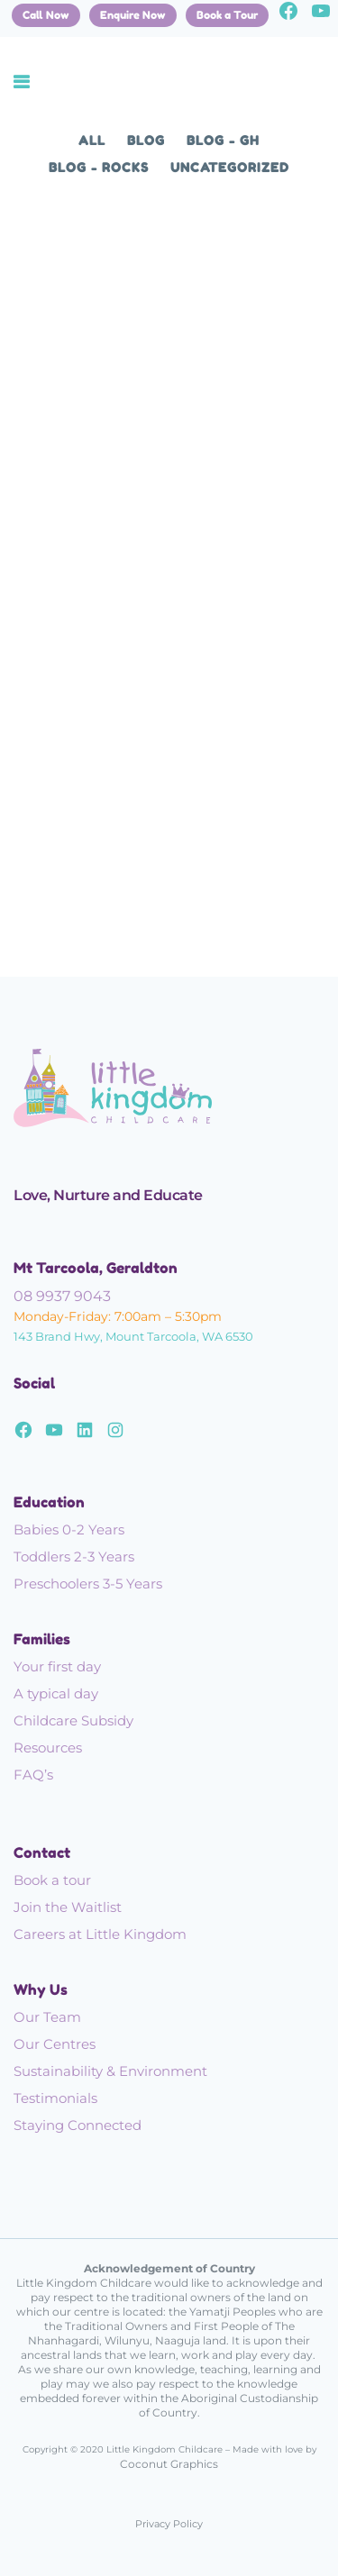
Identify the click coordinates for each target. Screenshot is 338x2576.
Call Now (46, 15)
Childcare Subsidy (73, 1720)
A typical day (56, 1693)
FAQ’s (33, 1774)
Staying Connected (78, 2125)
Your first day (57, 1666)
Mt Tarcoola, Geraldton (96, 1268)
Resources (48, 1747)
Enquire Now (133, 15)
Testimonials (55, 2098)
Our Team (47, 2016)
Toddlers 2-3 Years (74, 1556)
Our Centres (55, 2044)
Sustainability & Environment (110, 2071)
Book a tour (52, 1880)
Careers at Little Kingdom (100, 1934)
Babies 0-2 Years (69, 1529)
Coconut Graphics (169, 2464)
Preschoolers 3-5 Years (88, 1583)
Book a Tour (227, 15)
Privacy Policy (169, 2523)
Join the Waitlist (68, 1907)
